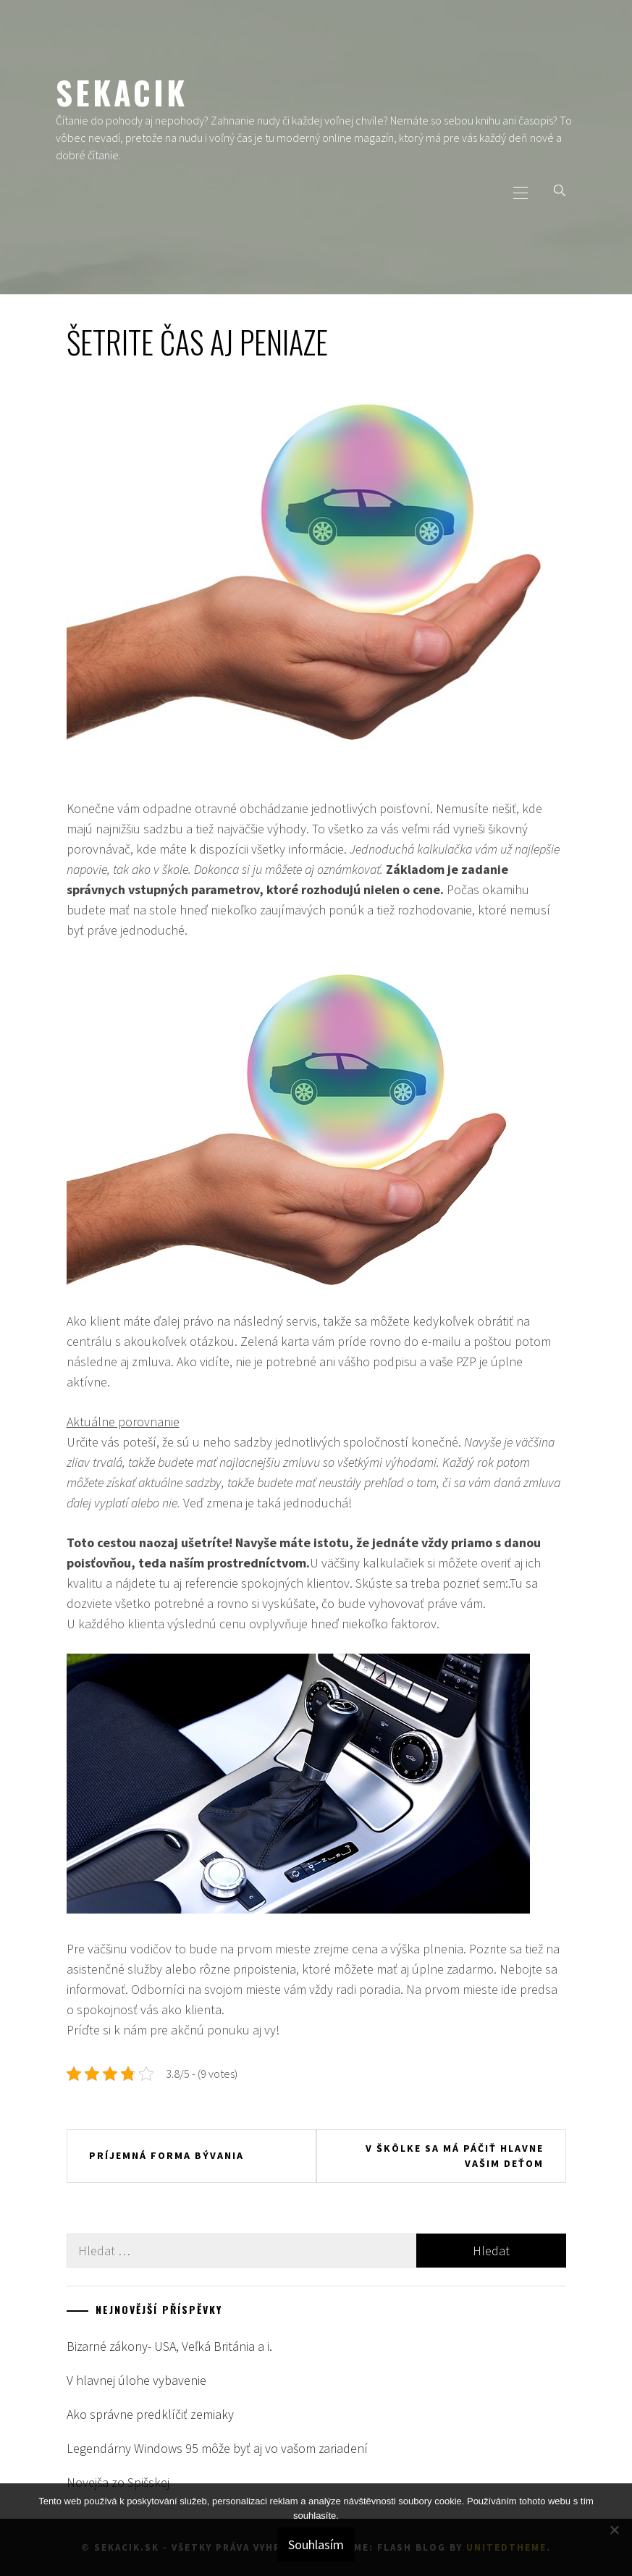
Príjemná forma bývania (166, 2155)
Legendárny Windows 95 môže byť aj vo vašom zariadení (217, 2448)
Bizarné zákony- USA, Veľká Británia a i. (169, 2346)
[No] (614, 2529)
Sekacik (122, 92)
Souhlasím (316, 2544)
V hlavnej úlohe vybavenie (136, 2380)
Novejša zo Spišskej (118, 2482)
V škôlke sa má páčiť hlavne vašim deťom (455, 2156)
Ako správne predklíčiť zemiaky (150, 2414)
